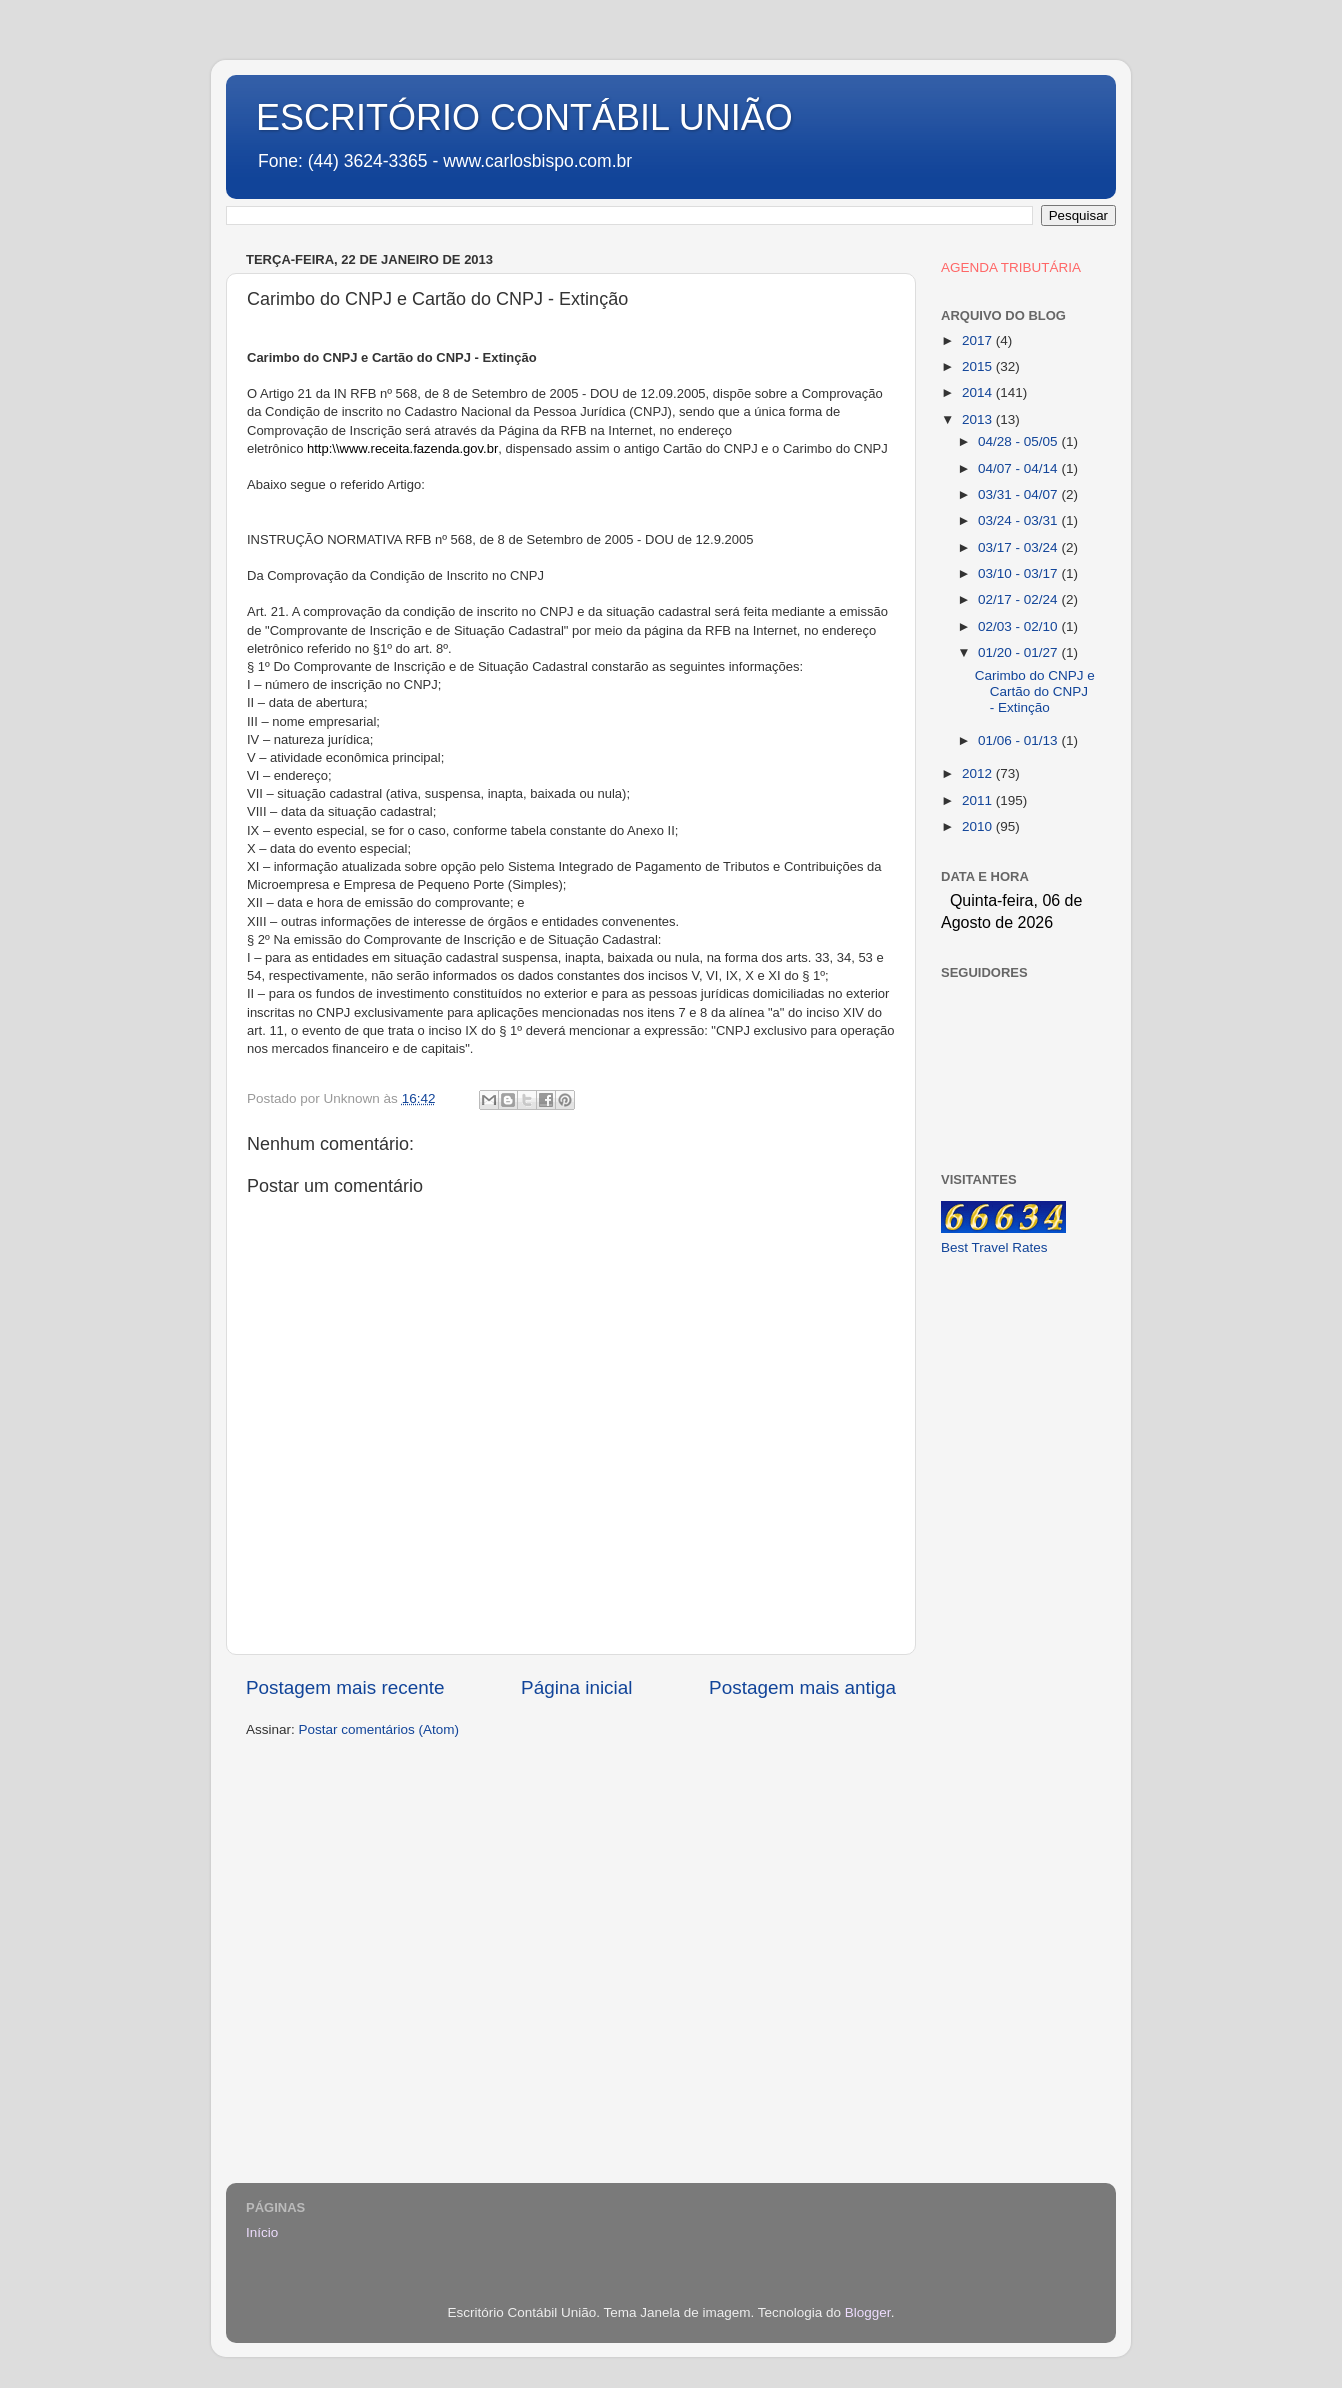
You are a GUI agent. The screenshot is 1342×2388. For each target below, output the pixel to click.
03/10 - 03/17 (1019, 573)
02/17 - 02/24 (1019, 599)
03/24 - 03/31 (1019, 520)
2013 (979, 419)
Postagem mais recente (345, 1687)
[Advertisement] (1018, 1588)
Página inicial (576, 1687)
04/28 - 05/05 (1019, 441)
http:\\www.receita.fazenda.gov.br (402, 448)
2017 (979, 340)
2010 (979, 826)
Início (262, 2232)
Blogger (868, 2312)
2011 (979, 800)
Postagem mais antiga (802, 1687)
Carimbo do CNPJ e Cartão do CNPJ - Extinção (1035, 691)
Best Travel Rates (994, 1247)
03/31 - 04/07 (1019, 494)
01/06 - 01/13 (1019, 740)
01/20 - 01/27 (1019, 652)
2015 (979, 366)
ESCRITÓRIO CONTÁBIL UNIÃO (524, 117)
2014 (979, 392)
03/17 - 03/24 (1019, 547)
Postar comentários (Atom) (379, 1729)
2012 (979, 773)
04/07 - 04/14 (1019, 468)
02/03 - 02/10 (1019, 626)
